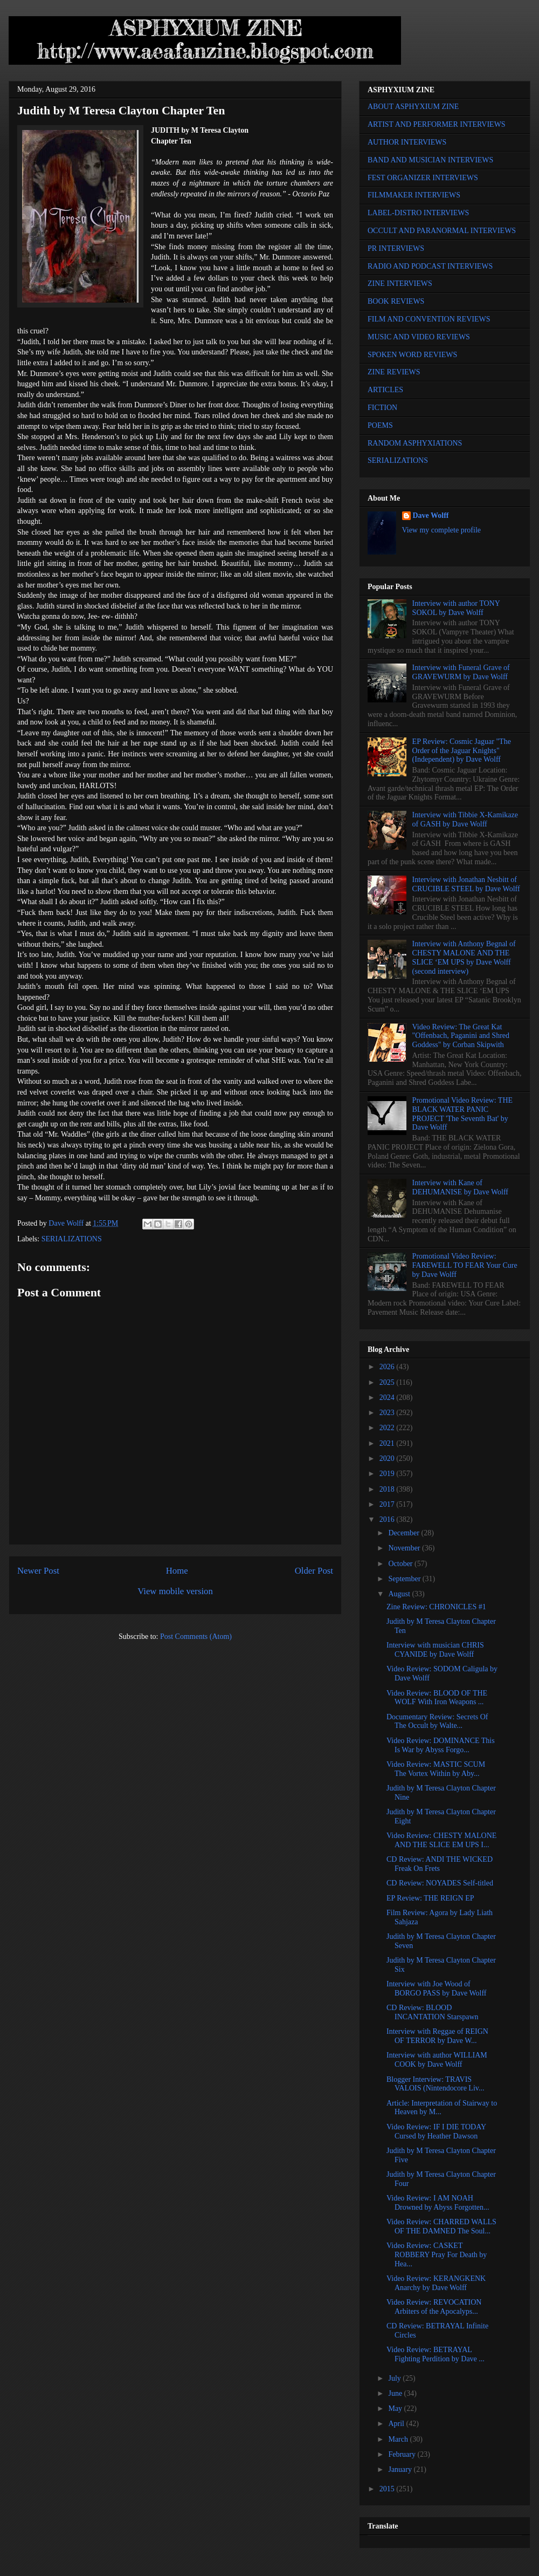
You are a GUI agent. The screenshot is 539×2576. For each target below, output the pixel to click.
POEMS (380, 425)
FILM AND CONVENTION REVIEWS (429, 319)
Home (177, 1571)
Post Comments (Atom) (196, 1636)
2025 (388, 1382)
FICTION (382, 408)
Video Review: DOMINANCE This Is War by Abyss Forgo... (440, 1745)
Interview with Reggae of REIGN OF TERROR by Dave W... (437, 2036)
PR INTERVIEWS (396, 248)
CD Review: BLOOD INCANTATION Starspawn (432, 2012)
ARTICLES (385, 390)
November (405, 1548)
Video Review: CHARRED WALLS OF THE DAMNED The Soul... (441, 2226)
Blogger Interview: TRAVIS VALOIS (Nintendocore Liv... (435, 2084)
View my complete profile (441, 530)
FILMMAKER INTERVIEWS (414, 195)
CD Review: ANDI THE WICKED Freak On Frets (439, 1864)
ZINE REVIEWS (394, 372)
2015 (388, 2489)
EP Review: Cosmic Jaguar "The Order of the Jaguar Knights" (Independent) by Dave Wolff (461, 750)
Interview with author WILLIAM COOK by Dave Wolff (436, 2059)
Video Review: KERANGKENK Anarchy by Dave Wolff (436, 2283)
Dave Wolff (431, 515)
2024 (388, 1397)
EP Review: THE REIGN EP (430, 1898)
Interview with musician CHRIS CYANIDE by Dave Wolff (435, 1649)
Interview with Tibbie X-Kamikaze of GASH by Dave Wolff (465, 819)
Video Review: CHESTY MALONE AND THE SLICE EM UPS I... (441, 1840)
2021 (388, 1443)
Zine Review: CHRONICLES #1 (436, 1607)
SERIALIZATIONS (72, 1239)
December (404, 1533)
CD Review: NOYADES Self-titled (439, 1883)
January (400, 2469)
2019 (388, 1474)
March (399, 2439)
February (402, 2454)
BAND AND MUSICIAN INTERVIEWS (430, 160)
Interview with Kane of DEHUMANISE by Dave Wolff (460, 1187)
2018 (388, 1489)
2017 (388, 1504)
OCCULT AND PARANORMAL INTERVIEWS (442, 231)
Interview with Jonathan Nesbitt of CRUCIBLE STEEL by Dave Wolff (466, 884)
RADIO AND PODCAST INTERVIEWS (430, 266)
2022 (388, 1428)
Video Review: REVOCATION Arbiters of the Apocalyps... (433, 2306)
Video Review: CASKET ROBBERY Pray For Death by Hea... (436, 2255)
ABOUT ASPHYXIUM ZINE (413, 107)
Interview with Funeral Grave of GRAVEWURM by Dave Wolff (461, 672)
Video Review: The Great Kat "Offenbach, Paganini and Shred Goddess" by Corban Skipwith (460, 1036)
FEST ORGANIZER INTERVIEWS (423, 178)
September (405, 1579)
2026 (388, 1367)
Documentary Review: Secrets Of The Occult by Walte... (437, 1721)
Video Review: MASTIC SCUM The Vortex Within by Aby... (435, 1769)
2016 (388, 1519)
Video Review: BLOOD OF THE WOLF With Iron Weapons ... (436, 1697)
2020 (388, 1458)
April (397, 2424)
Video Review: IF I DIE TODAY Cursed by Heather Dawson (436, 2131)
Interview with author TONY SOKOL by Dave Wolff (456, 608)
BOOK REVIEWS (396, 301)
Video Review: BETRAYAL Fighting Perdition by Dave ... (435, 2354)
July (395, 2378)
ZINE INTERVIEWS (400, 283)
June (396, 2393)
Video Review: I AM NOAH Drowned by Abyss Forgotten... (437, 2202)
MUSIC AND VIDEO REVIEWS (419, 337)
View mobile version (175, 1591)
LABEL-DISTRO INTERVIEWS (418, 213)
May (396, 2408)
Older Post (314, 1571)
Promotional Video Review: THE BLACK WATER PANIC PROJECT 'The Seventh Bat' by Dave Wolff (462, 1113)
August (400, 1594)
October (401, 1564)
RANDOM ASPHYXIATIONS (415, 443)
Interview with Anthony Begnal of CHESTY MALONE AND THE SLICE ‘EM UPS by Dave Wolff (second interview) (464, 957)
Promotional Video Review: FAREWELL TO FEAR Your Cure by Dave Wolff (464, 1265)
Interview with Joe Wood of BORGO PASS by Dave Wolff (436, 1988)
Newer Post (38, 1571)
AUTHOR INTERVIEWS (407, 142)
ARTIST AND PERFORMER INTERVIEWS (437, 124)
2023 (388, 1413)
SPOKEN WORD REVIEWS (412, 355)
